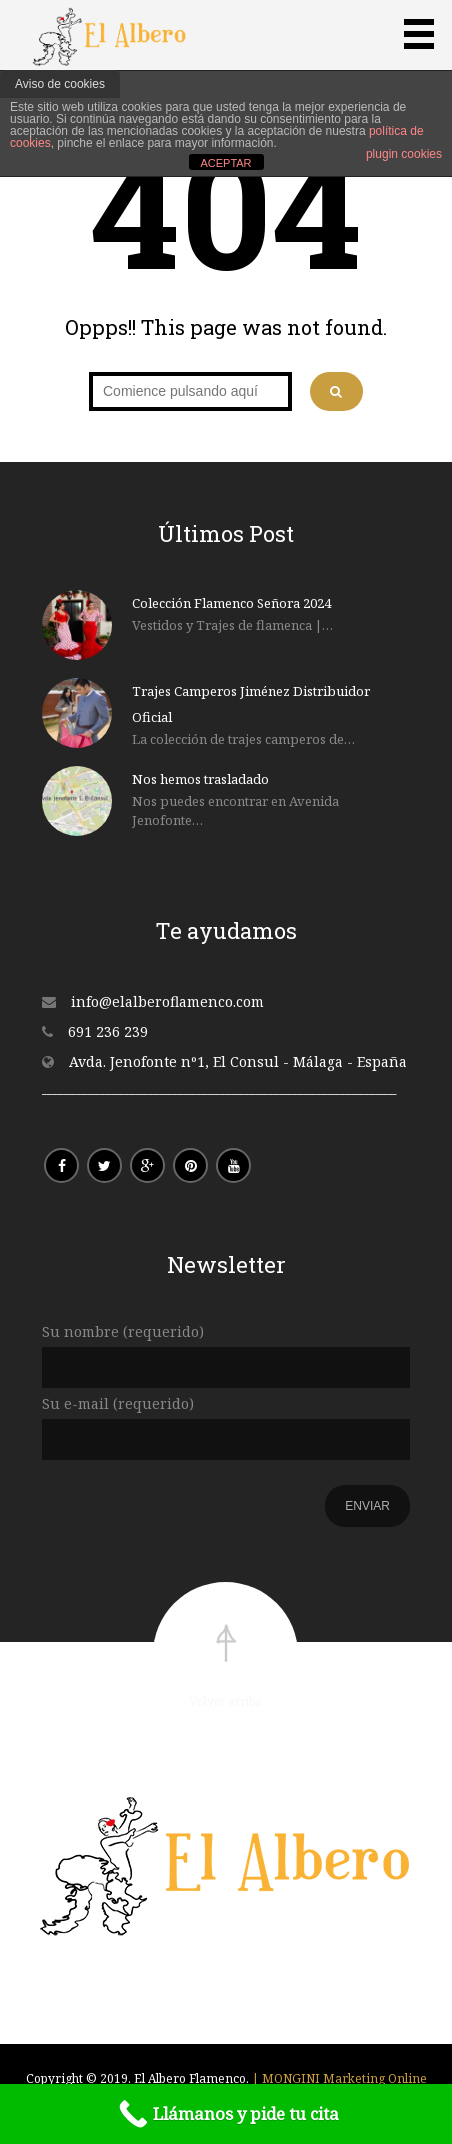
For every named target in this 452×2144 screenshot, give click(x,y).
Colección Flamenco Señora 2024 (231, 603)
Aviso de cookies (60, 84)
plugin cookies (404, 154)
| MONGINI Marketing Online (339, 2078)
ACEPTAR (225, 163)
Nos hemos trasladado (200, 779)
